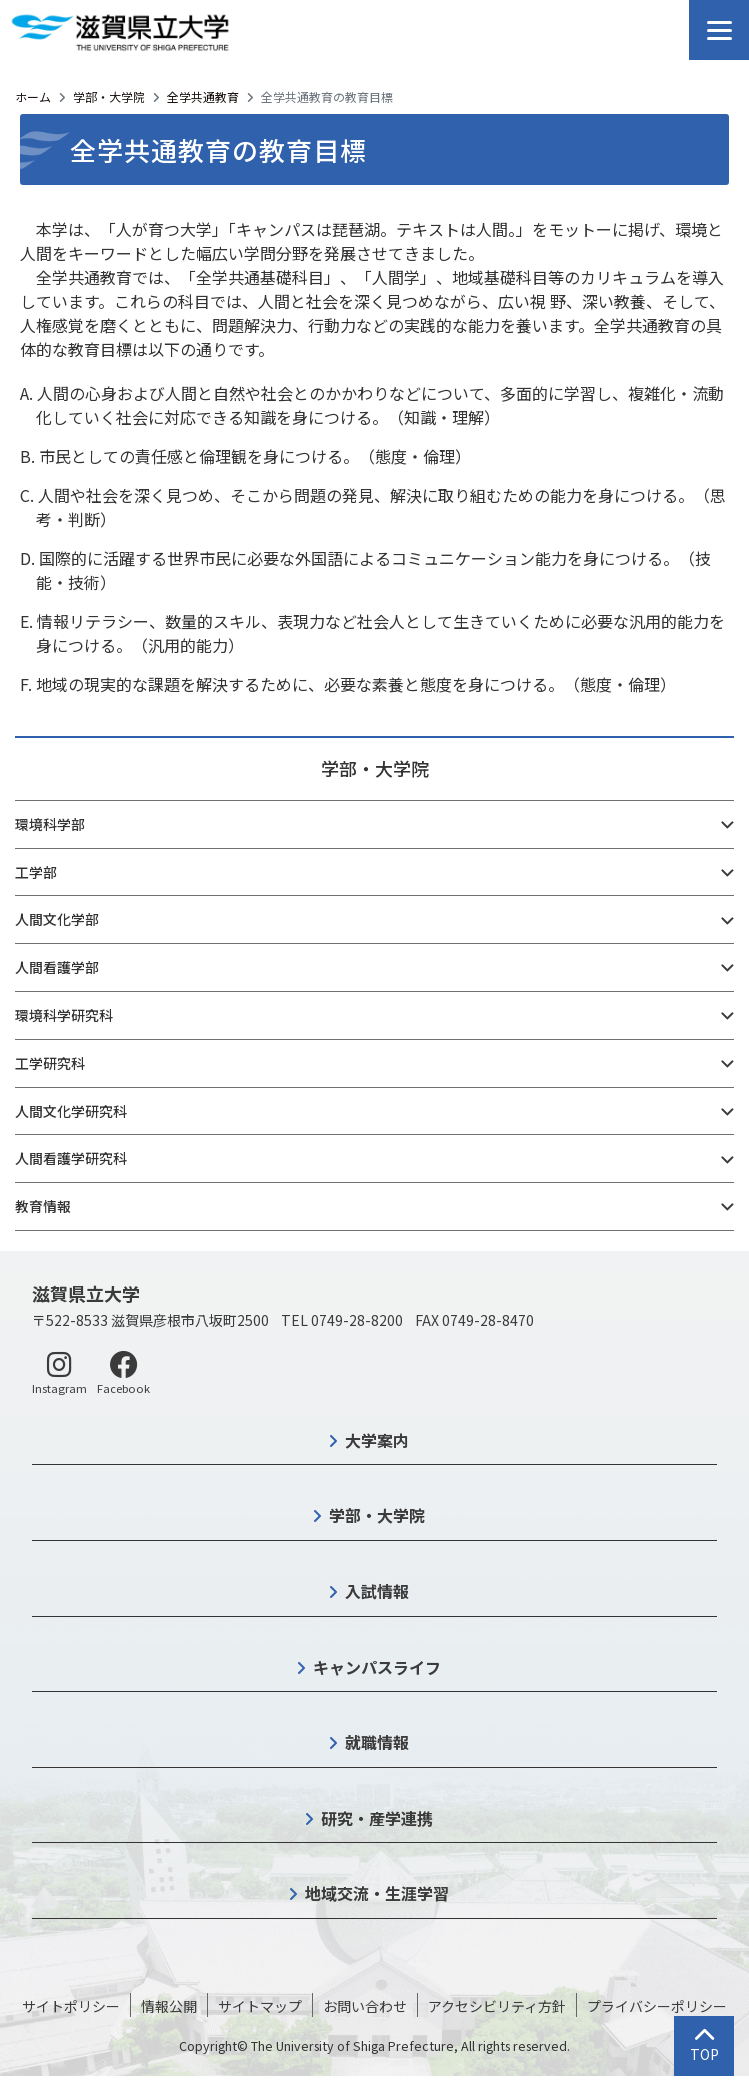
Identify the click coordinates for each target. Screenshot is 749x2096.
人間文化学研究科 (71, 1111)
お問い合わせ (365, 2006)
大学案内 (377, 1440)
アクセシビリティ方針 (497, 2006)
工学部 (36, 872)
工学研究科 (50, 1063)
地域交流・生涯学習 (377, 1893)
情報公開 (169, 2006)
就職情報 (377, 1742)
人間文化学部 (57, 919)
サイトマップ (260, 2006)
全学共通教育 (203, 96)
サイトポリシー (71, 2006)
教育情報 (43, 1206)
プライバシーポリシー (657, 2006)
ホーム (33, 96)
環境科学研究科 (64, 1015)
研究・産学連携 (377, 1818)
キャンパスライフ (377, 1667)
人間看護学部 (57, 967)
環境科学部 (50, 824)
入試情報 (377, 1591)
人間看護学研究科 (71, 1158)
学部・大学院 (109, 96)
